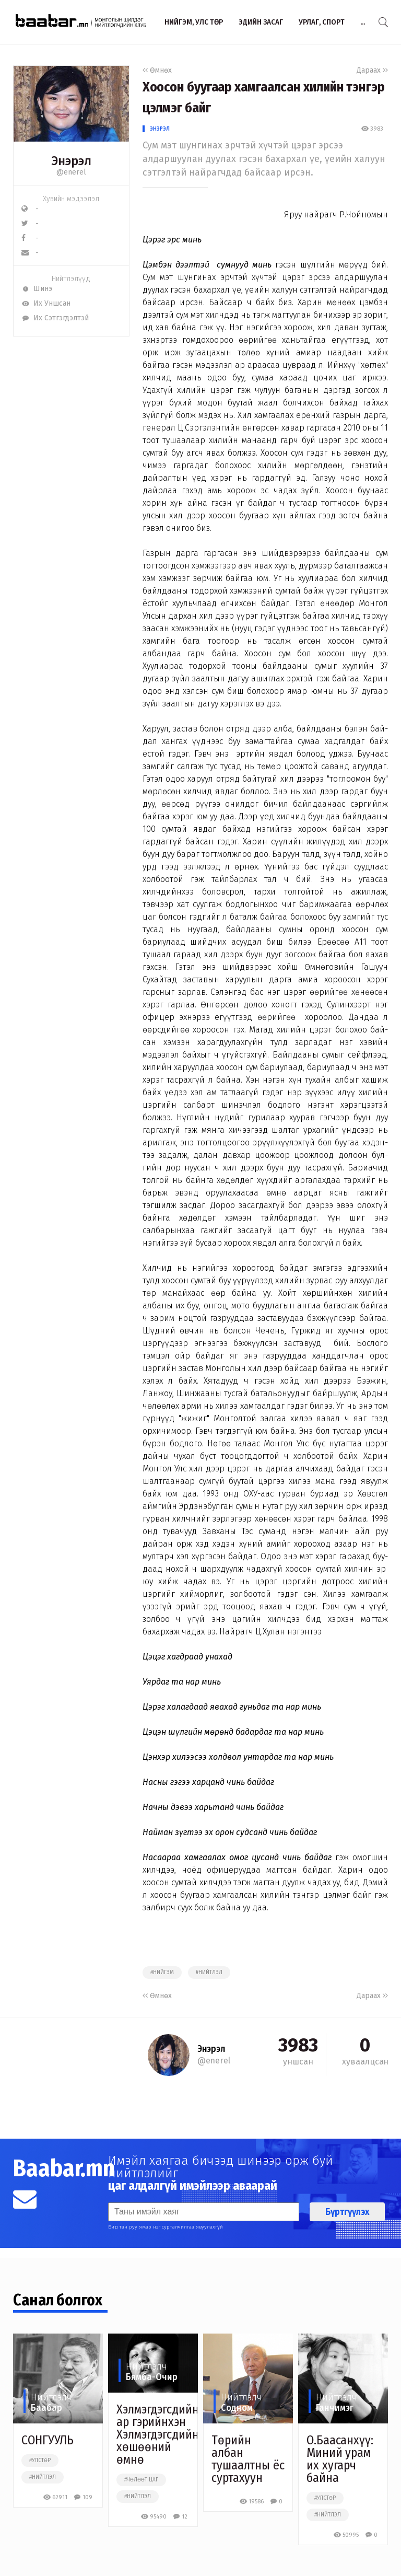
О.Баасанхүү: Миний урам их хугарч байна (339, 2459)
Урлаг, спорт (322, 22)
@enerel (71, 172)
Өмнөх (157, 70)
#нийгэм (162, 1972)
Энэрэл (160, 128)
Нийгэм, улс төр (193, 22)
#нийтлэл (209, 1972)
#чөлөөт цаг (141, 2480)
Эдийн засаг (261, 22)
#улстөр (40, 2460)
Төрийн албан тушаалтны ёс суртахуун (248, 2459)
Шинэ (36, 288)
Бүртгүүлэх (347, 2212)
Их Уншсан (45, 303)
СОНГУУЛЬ (47, 2440)
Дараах (372, 70)
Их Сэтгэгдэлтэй (55, 318)
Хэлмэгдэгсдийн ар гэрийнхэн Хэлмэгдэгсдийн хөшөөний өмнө (157, 2434)
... (362, 22)
